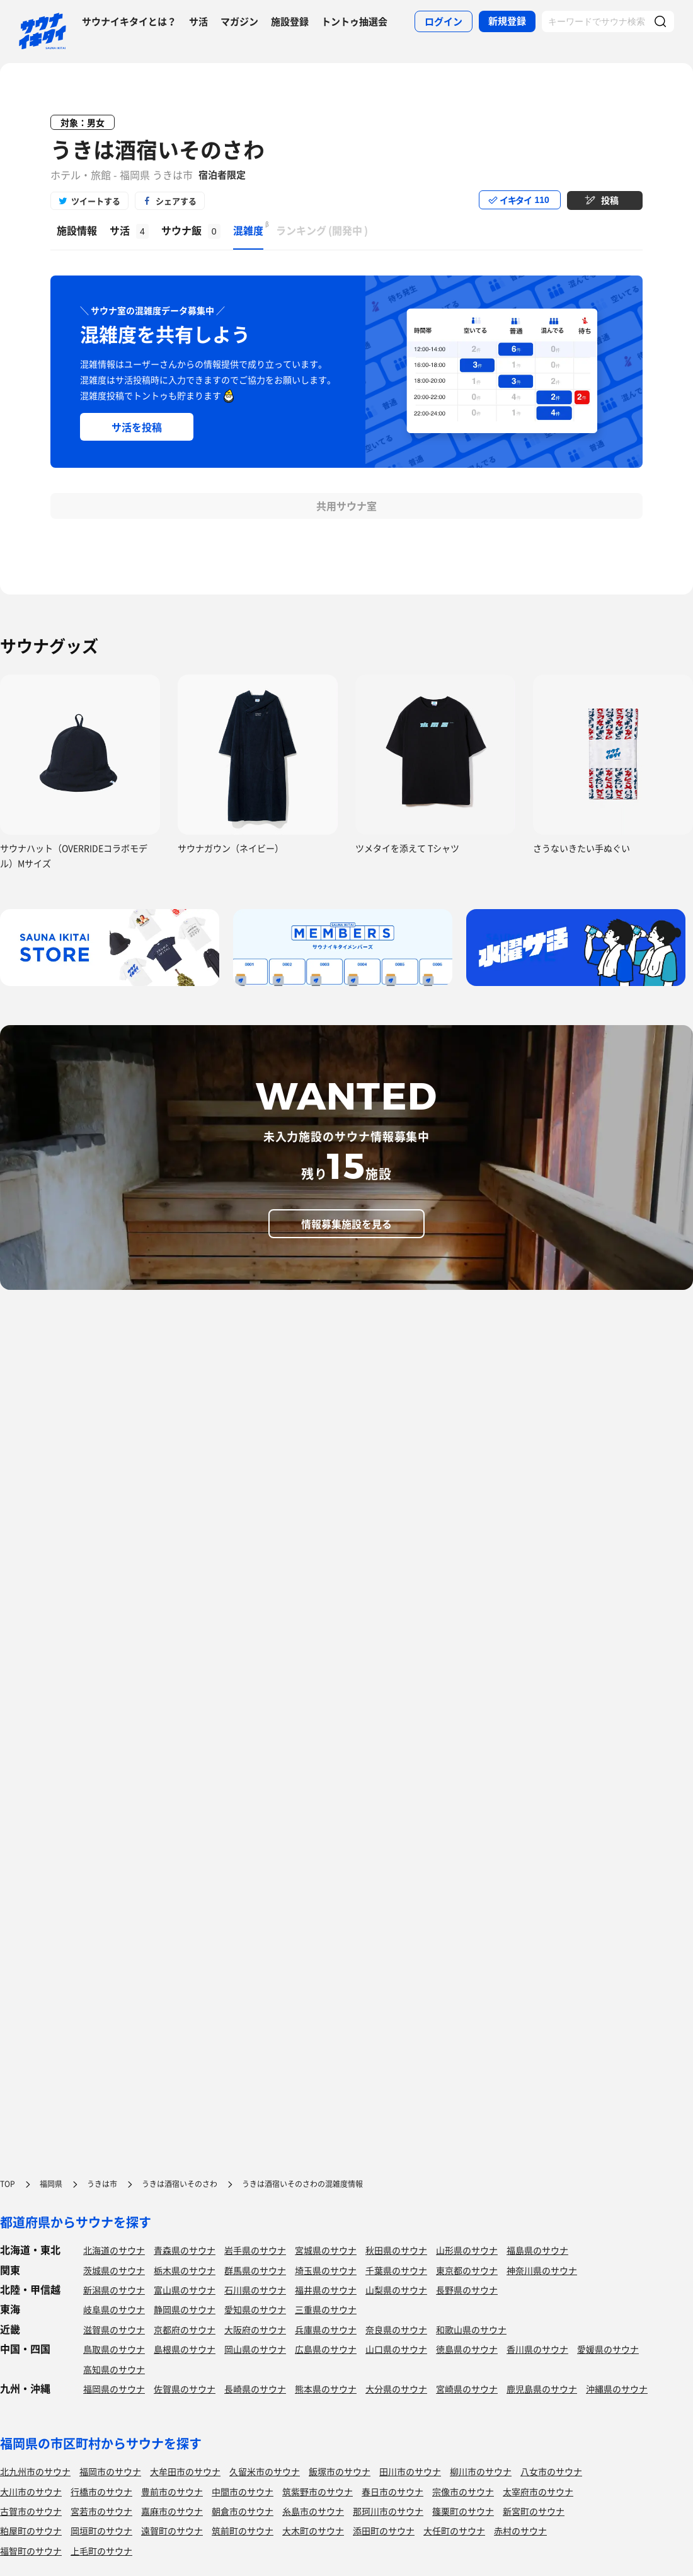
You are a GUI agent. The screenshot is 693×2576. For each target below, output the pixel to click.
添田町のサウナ (384, 2530)
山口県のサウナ (396, 2349)
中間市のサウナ (242, 2491)
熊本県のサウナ (326, 2388)
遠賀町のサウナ (172, 2530)
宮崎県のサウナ (467, 2388)
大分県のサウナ (396, 2388)
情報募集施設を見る (346, 1223)
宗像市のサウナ (463, 2491)
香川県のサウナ (537, 2349)
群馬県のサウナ (255, 2270)
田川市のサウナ (410, 2471)
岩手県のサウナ (255, 2250)
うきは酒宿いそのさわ (157, 149)
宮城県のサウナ (326, 2250)
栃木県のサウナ (184, 2270)
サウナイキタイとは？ (129, 21)
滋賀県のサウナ (114, 2329)
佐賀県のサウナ (184, 2388)
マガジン (239, 21)
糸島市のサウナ (313, 2511)
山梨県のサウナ (396, 2289)
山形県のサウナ (467, 2250)
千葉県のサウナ (396, 2270)
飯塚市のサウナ (339, 2471)
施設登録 (290, 21)
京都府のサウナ (184, 2329)
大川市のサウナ (31, 2491)
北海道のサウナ (114, 2250)
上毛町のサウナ (101, 2550)
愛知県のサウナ (255, 2309)
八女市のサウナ (551, 2471)
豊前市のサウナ (172, 2491)
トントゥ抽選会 (354, 21)
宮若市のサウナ (101, 2511)
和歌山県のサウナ (471, 2329)
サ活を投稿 (137, 426)
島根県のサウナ (184, 2349)
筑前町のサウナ (242, 2530)
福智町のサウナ (31, 2550)
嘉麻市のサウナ (172, 2511)
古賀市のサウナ (31, 2511)
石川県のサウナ (255, 2289)
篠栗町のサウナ (463, 2511)
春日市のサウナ (392, 2491)
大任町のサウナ (454, 2530)
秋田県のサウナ (396, 2250)
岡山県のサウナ (255, 2349)
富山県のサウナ (184, 2289)
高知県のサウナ (114, 2369)
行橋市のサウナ (101, 2491)
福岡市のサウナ (110, 2471)
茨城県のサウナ (114, 2270)
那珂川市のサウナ (388, 2511)
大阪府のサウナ (255, 2329)
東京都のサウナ (467, 2270)
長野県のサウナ (467, 2289)
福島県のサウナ (537, 2250)
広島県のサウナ (326, 2349)
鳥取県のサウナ (114, 2349)
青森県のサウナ (184, 2250)
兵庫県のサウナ (326, 2329)
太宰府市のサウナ (538, 2491)
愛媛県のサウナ (608, 2349)
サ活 (198, 21)
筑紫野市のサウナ (317, 2491)
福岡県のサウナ (114, 2388)
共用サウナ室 (346, 505)
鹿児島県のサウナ (542, 2388)
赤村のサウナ (520, 2530)
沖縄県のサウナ (617, 2388)
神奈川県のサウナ (542, 2270)
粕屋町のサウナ (31, 2530)
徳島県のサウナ (467, 2349)
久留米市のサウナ (264, 2471)
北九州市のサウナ (35, 2471)
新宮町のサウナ (533, 2511)
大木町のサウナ (313, 2530)
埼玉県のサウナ (326, 2270)
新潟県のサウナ (114, 2289)
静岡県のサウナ (184, 2309)
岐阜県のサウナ (114, 2309)
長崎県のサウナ (255, 2388)
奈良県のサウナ (396, 2329)
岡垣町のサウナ (101, 2530)
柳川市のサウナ (481, 2471)
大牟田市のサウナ (185, 2471)
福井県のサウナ (326, 2289)
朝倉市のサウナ (242, 2511)
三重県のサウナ (326, 2309)
